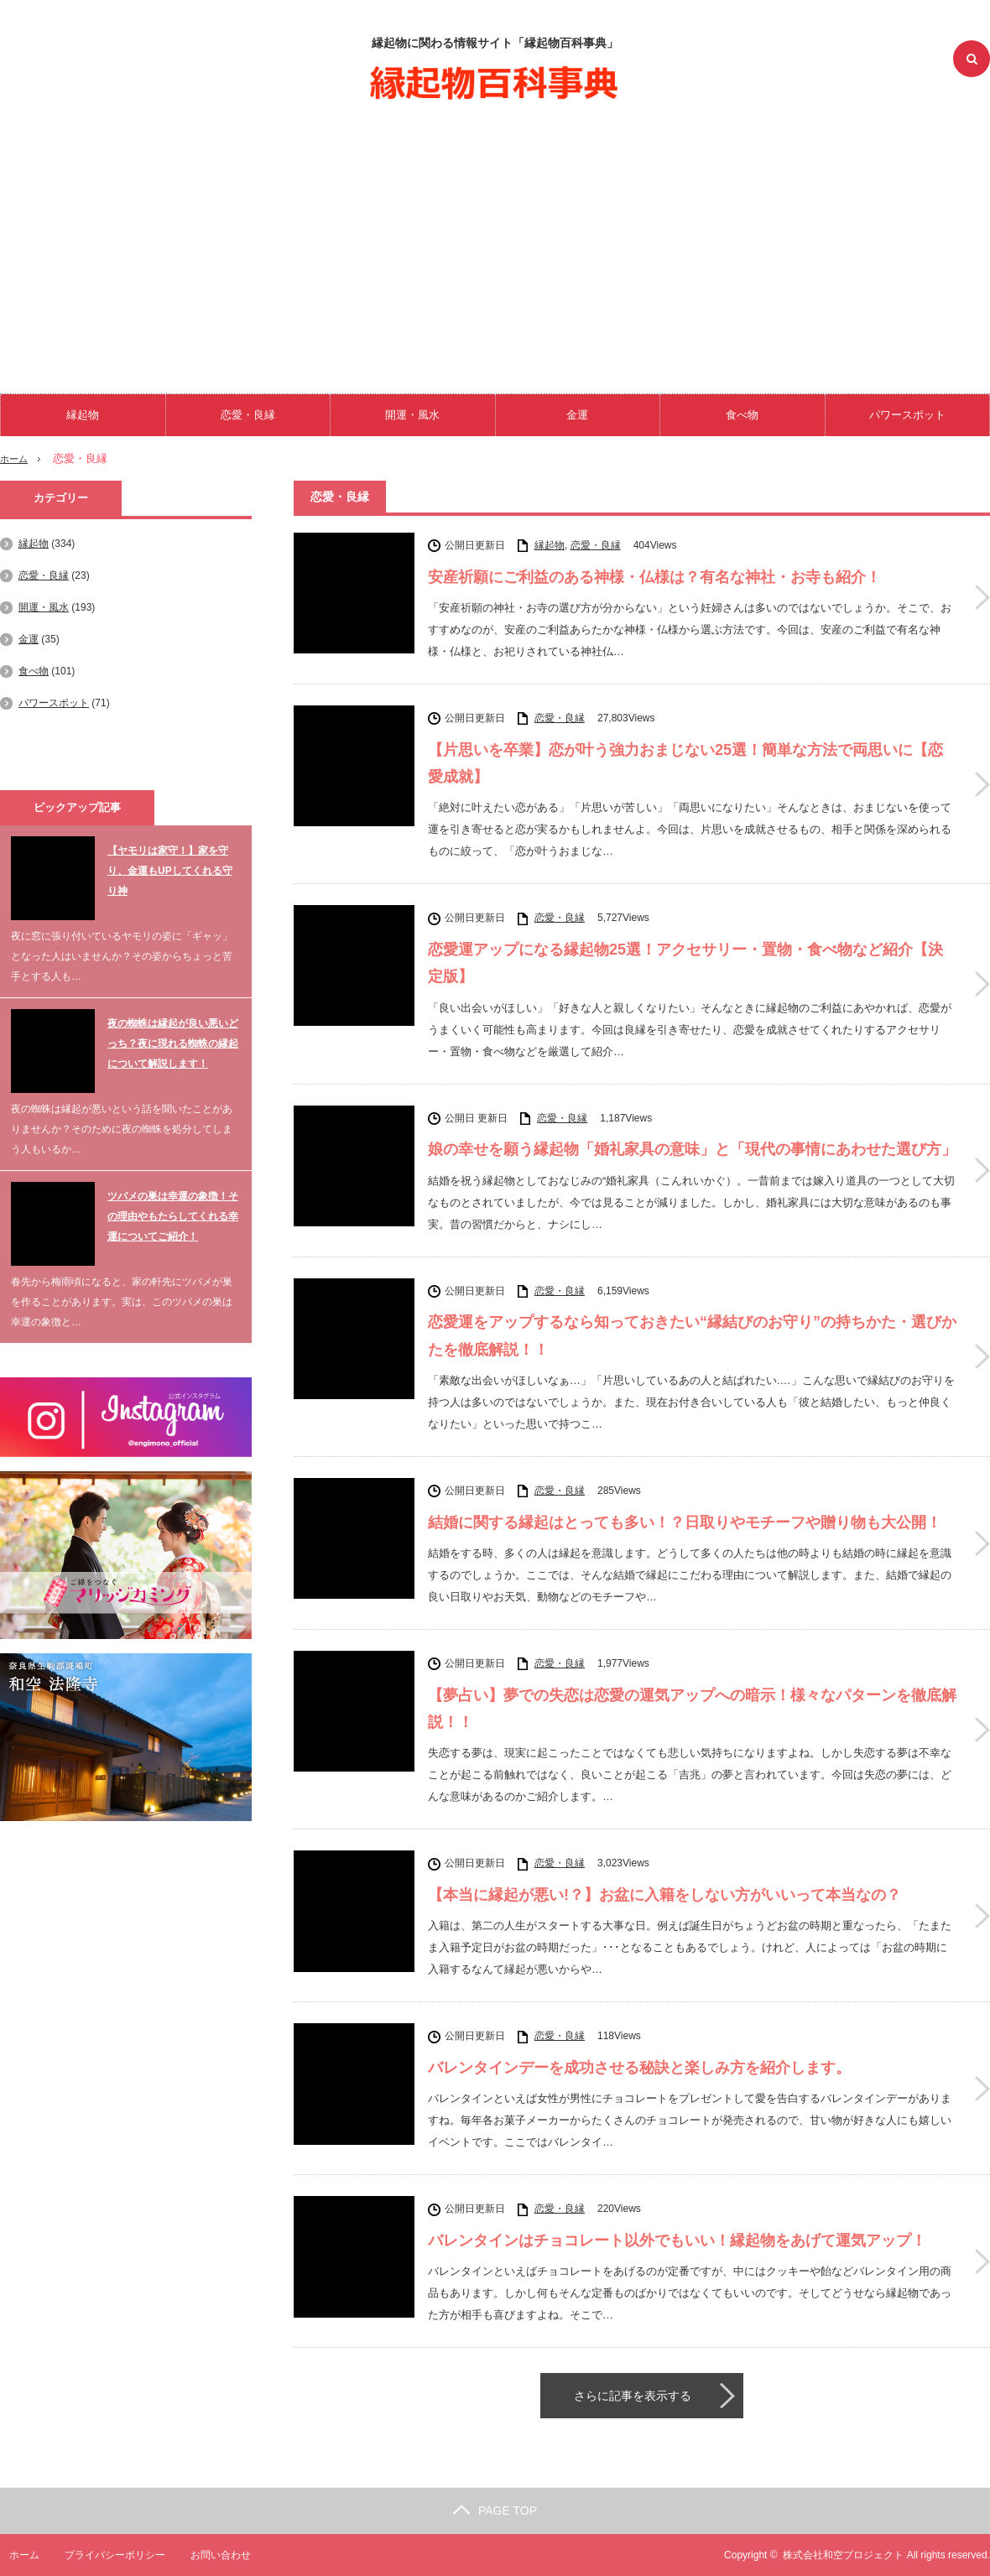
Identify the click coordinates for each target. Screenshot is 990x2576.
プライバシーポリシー (106, 2555)
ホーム (15, 2555)
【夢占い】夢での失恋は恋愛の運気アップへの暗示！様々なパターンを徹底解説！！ (692, 1708)
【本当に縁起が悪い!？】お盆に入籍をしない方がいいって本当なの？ (664, 1894)
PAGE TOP (495, 2510)
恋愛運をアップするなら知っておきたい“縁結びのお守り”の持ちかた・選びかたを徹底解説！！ (692, 1335)
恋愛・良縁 (248, 415)
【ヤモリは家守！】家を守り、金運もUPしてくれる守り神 (169, 871)
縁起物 (82, 415)
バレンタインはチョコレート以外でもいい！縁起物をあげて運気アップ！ (677, 2240)
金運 (577, 415)
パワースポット (907, 415)
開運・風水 (412, 415)
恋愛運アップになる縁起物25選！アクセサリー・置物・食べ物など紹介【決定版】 (685, 963)
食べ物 (742, 415)
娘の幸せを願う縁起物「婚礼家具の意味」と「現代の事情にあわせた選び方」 (692, 1149)
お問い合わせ (213, 2555)
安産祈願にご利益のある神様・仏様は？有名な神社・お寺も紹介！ (654, 577)
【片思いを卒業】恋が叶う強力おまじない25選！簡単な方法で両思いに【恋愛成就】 (685, 763)
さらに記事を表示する (632, 2395)
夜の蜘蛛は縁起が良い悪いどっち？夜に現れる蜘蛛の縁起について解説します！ (172, 1043)
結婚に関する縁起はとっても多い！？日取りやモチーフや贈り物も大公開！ (684, 1522)
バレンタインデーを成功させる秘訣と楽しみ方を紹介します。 (639, 2067)
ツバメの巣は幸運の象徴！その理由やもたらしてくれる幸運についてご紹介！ (172, 1216)
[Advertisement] (495, 243)
